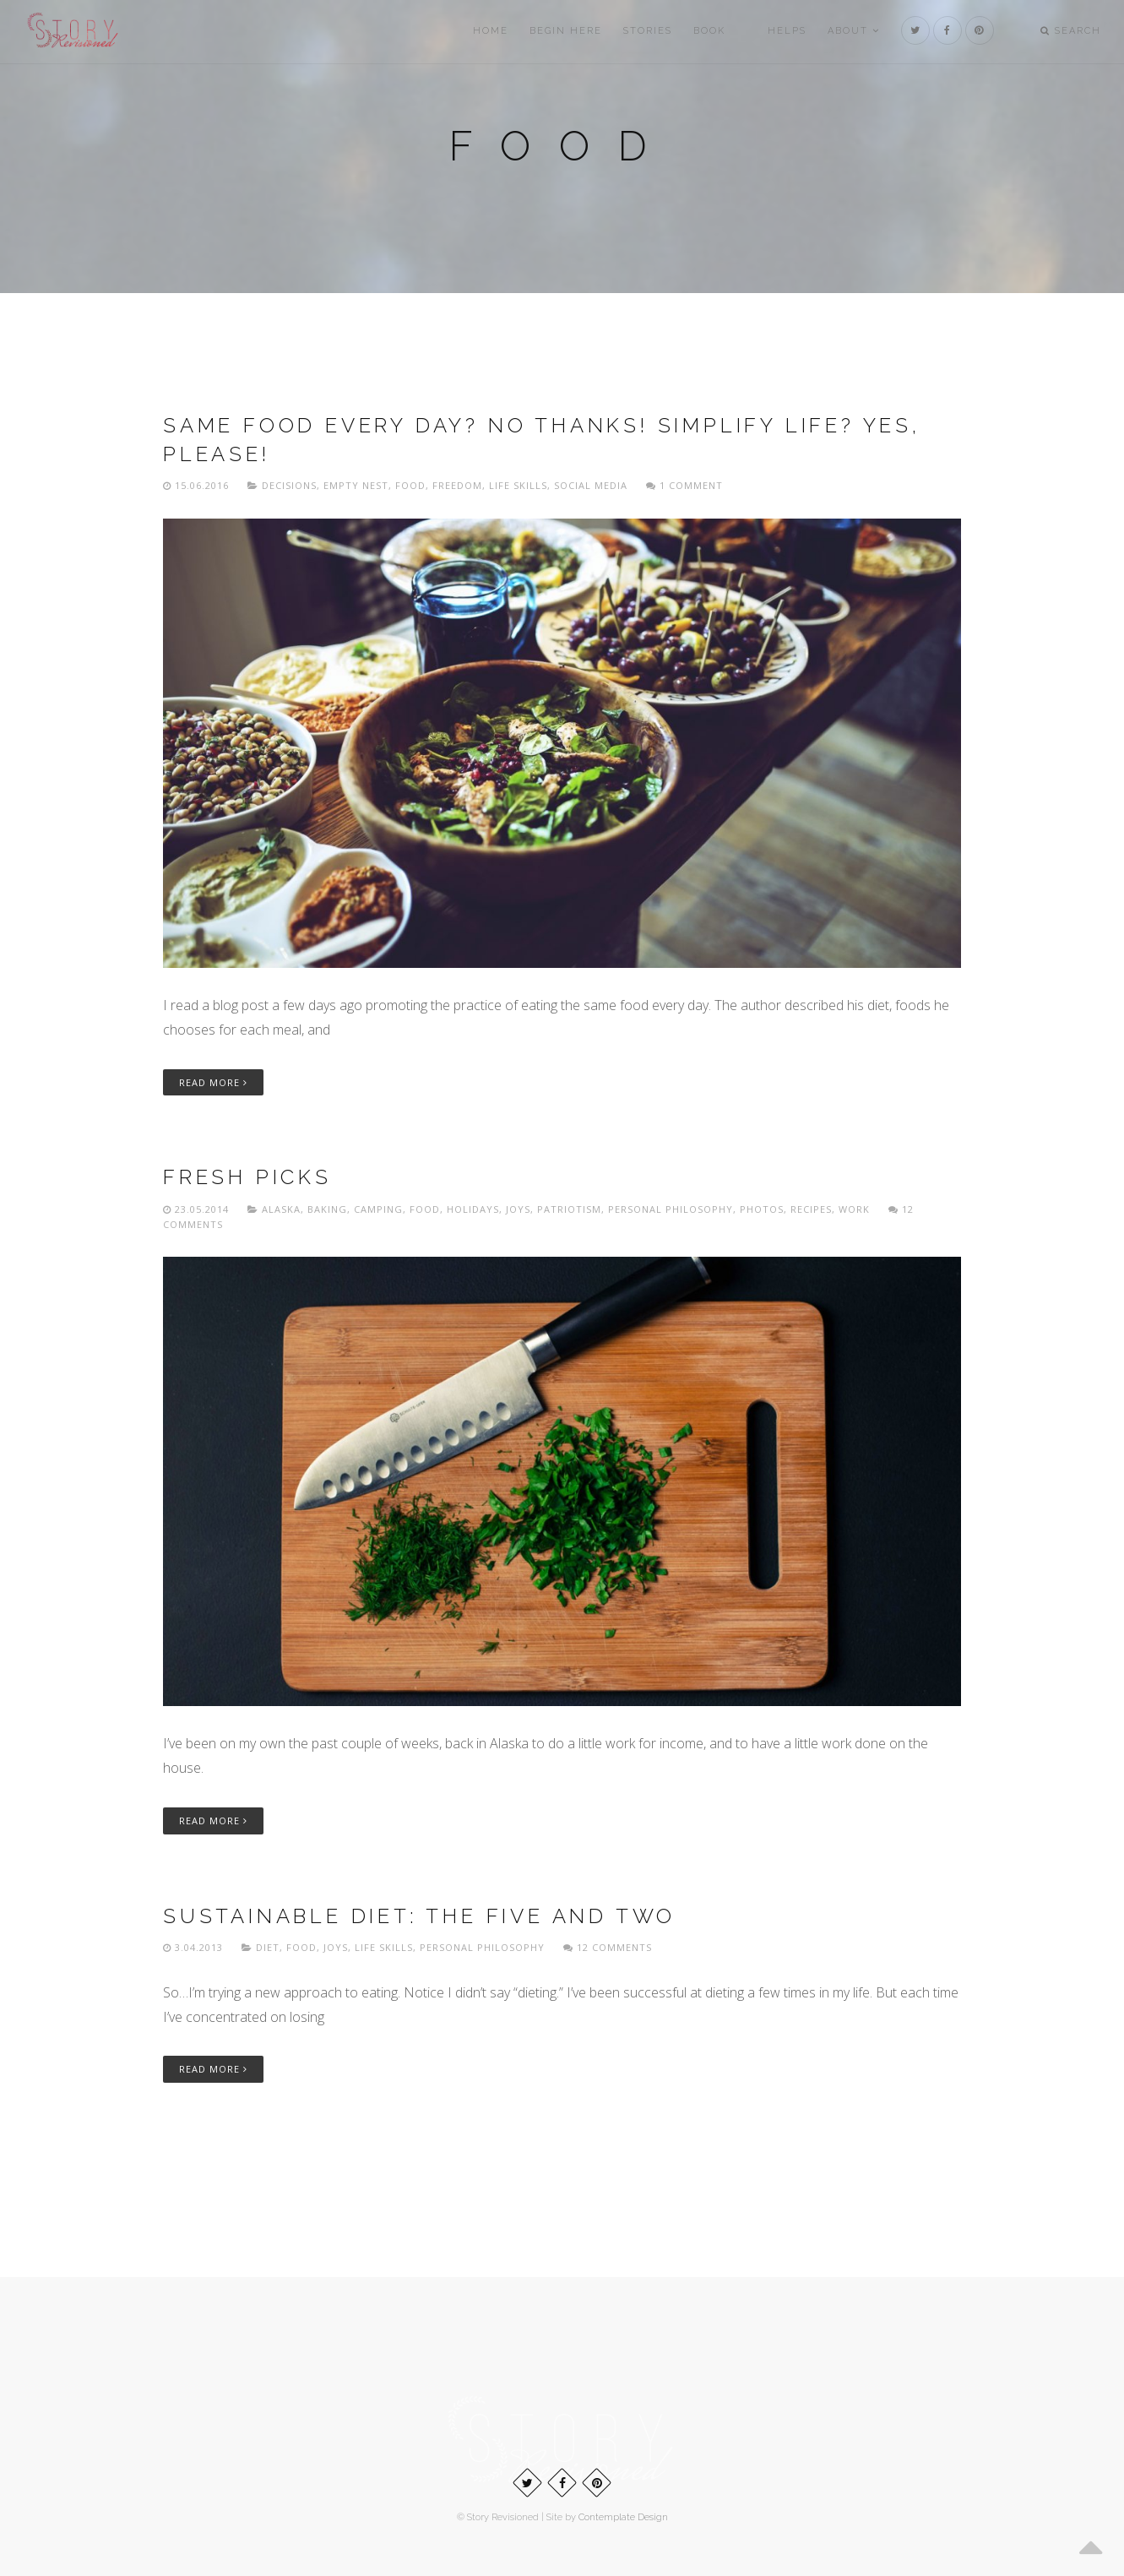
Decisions (289, 485)
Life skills (518, 485)
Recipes (811, 1209)
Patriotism (569, 1209)
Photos (762, 1209)
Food (410, 485)
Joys (518, 1209)
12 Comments (607, 1947)
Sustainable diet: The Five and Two (419, 1916)
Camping (378, 1209)
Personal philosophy (670, 1209)
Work (854, 1209)
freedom (457, 485)
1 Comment (684, 485)
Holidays (473, 1209)
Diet (268, 1947)
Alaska (281, 1209)
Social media (590, 485)
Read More (213, 1082)
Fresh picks (247, 1177)
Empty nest (355, 485)
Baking (327, 1209)
